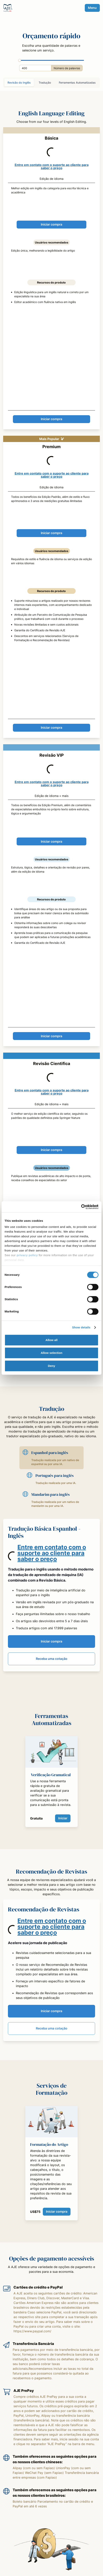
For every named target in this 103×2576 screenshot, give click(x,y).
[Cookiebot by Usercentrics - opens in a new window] (81, 1206)
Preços (24, 2505)
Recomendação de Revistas (32, 2409)
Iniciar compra (51, 208)
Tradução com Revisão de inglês (35, 2399)
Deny (51, 1365)
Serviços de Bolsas (75, 2398)
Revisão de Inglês (31, 2378)
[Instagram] (26, 2358)
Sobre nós (69, 2479)
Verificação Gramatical (77, 2422)
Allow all (52, 1340)
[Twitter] (7, 2358)
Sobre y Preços (30, 2479)
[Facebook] (17, 2358)
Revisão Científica (31, 2391)
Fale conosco (71, 2502)
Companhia (70, 2485)
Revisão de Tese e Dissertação (32, 2439)
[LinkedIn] (36, 2358)
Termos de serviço (88, 2562)
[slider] (19, 60)
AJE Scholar (28, 2499)
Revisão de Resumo (33, 2431)
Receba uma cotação (51, 1631)
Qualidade (26, 2518)
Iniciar (62, 1421)
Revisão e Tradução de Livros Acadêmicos (35, 2456)
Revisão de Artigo (31, 2448)
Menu (92, 8)
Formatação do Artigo (77, 2378)
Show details (81, 1327)
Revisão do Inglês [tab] (19, 82)
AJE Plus (25, 2524)
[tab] (51, 1060)
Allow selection (51, 1352)
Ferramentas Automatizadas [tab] (77, 82)
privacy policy (27, 1255)
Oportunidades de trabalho (75, 2494)
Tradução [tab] (45, 82)
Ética (23, 2512)
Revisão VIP (27, 2385)
